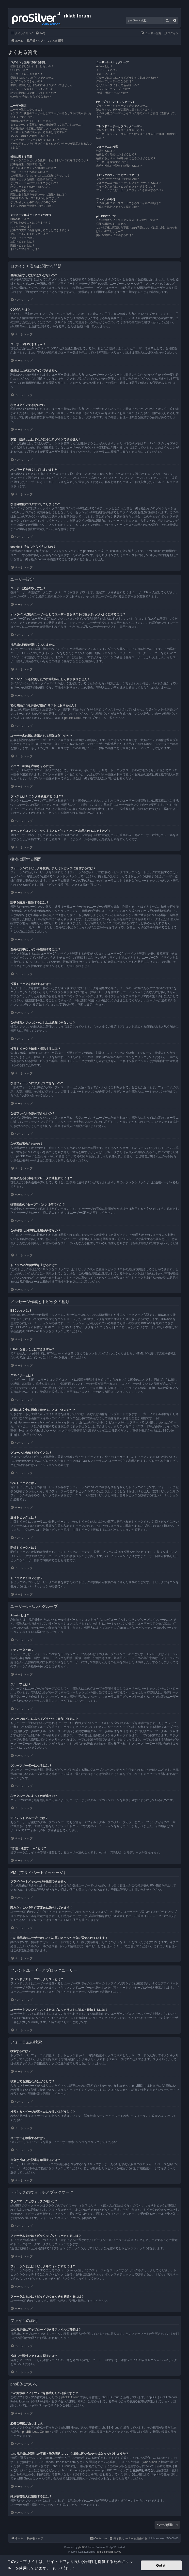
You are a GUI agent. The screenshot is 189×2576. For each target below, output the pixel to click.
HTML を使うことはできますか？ (30, 222)
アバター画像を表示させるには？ (30, 135)
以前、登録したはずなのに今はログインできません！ (42, 85)
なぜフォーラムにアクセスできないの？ (34, 183)
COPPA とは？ (19, 69)
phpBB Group (73, 718)
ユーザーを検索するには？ (112, 162)
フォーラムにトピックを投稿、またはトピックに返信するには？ (49, 160)
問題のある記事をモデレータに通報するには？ (38, 194)
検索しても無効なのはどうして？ (116, 154)
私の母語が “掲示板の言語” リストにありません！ (40, 128)
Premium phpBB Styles (108, 2551)
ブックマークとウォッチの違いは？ (118, 178)
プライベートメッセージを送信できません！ (123, 105)
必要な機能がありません (111, 223)
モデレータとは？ (107, 69)
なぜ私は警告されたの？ (25, 190)
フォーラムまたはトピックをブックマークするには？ (128, 182)
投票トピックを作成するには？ (29, 171)
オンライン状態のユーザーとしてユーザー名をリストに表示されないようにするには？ (51, 115)
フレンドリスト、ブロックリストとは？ (120, 130)
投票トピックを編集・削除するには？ (33, 179)
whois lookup (151, 2462)
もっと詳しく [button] (64, 2568)
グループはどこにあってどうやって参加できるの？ (127, 77)
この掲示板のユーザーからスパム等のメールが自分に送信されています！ (136, 115)
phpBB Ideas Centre (35, 2431)
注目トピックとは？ (22, 241)
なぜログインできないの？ (26, 81)
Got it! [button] (161, 2565)
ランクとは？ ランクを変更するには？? (34, 139)
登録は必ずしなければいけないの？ (32, 66)
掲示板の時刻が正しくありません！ (32, 120)
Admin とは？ (104, 66)
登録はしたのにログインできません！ (33, 77)
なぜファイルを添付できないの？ (30, 186)
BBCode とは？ (19, 218)
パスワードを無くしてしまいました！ (33, 88)
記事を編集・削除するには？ (28, 164)
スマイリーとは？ (21, 226)
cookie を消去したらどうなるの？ (30, 96)
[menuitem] (40, 33)
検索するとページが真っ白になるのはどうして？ (126, 158)
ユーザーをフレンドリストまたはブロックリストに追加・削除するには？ (136, 135)
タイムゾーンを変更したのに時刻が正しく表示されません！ (46, 124)
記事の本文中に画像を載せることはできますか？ (40, 230)
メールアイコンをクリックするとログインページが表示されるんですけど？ (51, 145)
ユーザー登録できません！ (26, 73)
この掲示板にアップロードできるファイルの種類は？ (128, 203)
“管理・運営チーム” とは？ (112, 92)
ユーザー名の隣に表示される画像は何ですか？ (38, 132)
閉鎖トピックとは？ (22, 245)
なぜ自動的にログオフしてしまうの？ (33, 92)
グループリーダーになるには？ (115, 81)
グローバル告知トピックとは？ (29, 233)
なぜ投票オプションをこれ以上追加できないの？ (40, 175)
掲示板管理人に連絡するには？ (115, 235)
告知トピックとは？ (22, 237)
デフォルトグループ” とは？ (113, 88)
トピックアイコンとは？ (25, 249)
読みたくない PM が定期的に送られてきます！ (124, 109)
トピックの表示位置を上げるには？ (32, 205)
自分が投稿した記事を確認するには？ (119, 165)
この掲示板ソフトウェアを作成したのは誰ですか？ (127, 219)
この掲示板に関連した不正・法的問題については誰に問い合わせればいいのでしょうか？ (136, 229)
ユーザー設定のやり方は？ (26, 109)
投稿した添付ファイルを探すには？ (118, 206)
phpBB (81, 2547)
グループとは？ (105, 73)
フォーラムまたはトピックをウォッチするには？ (126, 186)
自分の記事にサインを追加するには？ (33, 167)
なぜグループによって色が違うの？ (118, 85)
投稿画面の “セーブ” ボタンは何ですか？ (35, 198)
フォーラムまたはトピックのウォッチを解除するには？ (130, 190)
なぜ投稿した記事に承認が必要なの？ (33, 202)
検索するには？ (105, 150)
